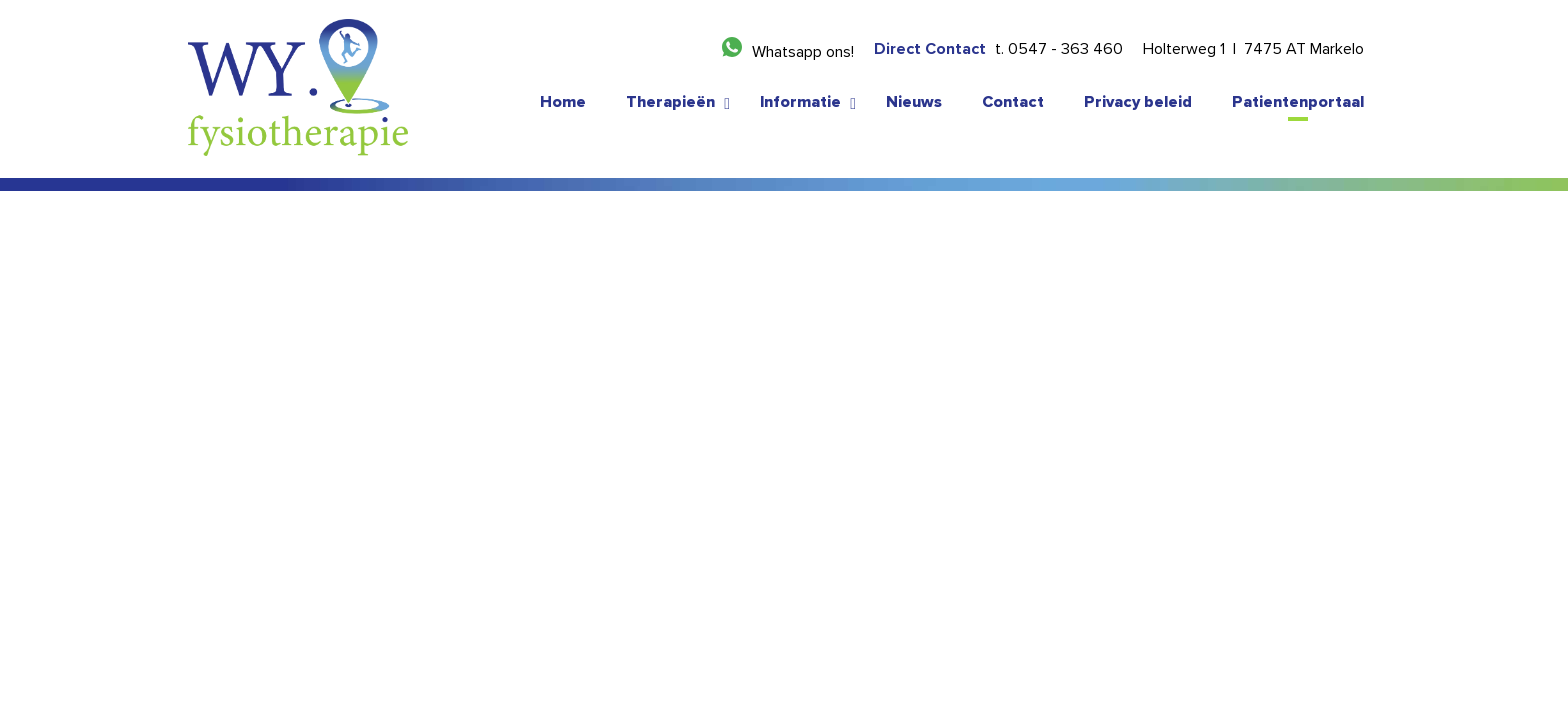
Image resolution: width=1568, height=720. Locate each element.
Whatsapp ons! (803, 52)
